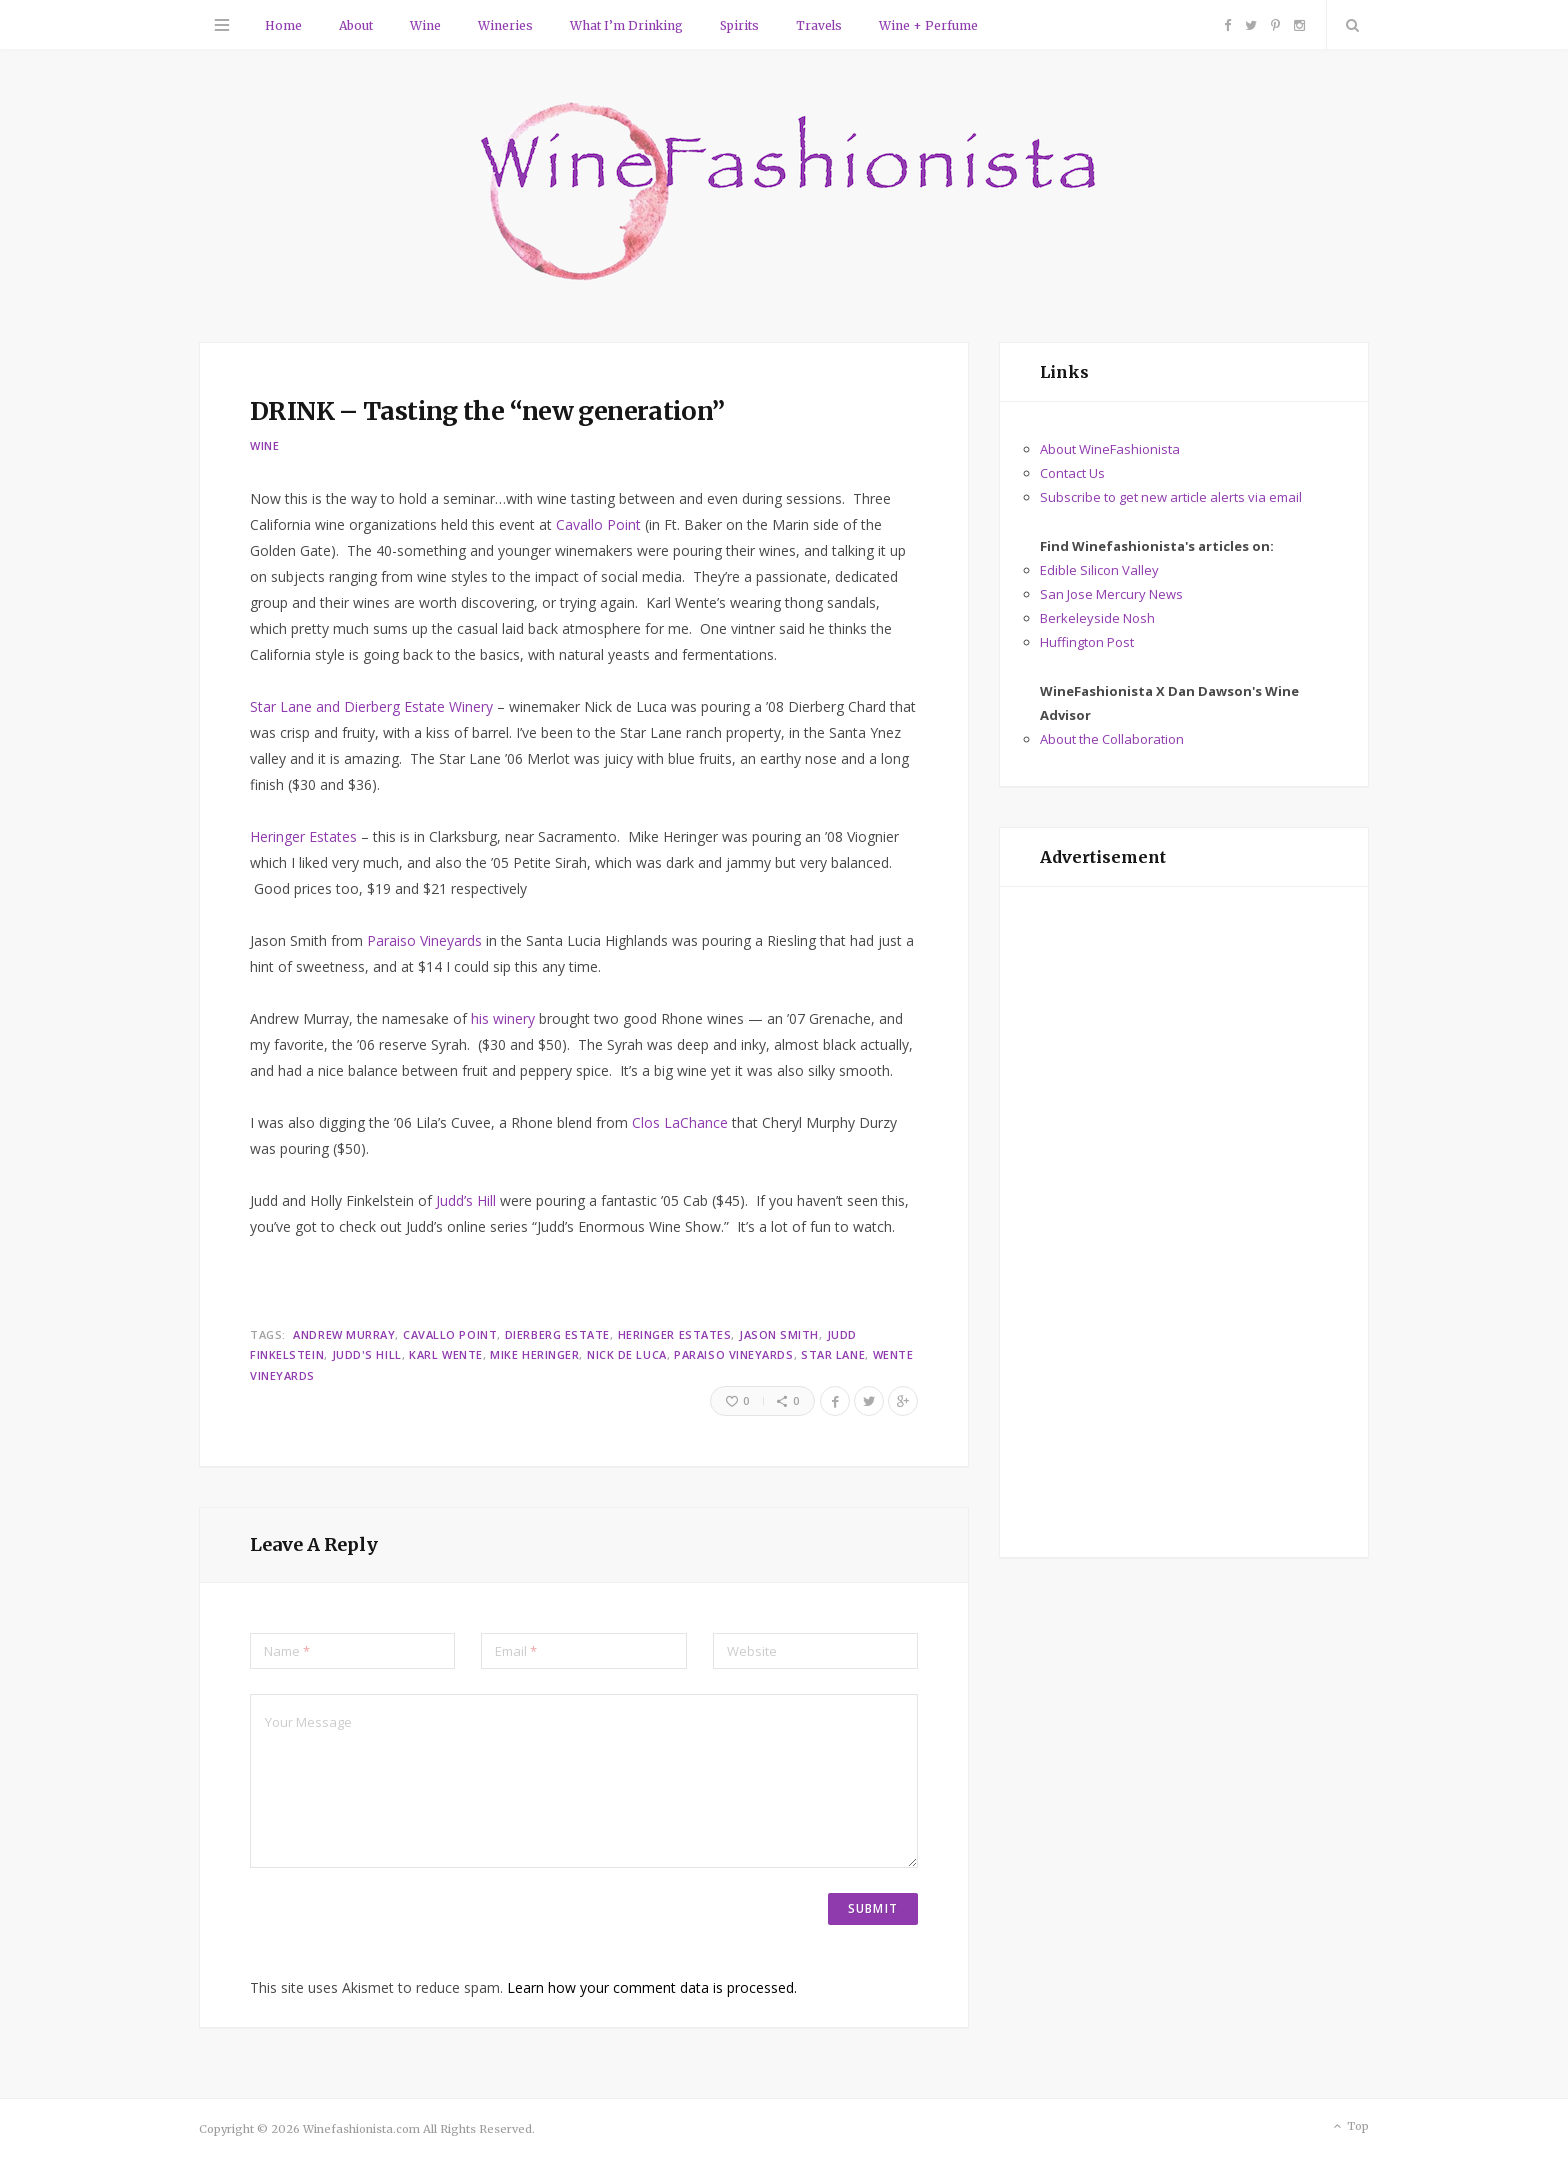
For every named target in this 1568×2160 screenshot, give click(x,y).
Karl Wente (446, 1354)
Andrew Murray (344, 1334)
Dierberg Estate (557, 1334)
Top (1349, 2127)
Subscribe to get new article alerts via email (1171, 497)
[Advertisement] (1184, 1222)
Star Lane (833, 1354)
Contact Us (1072, 473)
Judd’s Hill (466, 1200)
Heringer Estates (303, 836)
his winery (503, 1018)
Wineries (505, 25)
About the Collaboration (1112, 739)
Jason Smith (779, 1334)
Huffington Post (1087, 642)
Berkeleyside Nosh (1097, 618)
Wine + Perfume (928, 25)
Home (283, 25)
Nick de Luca (627, 1354)
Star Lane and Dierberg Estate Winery (371, 706)
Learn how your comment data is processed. (652, 1987)
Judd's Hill (367, 1354)
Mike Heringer (534, 1354)
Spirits (739, 25)
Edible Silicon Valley (1099, 570)
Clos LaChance (682, 1122)
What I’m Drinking (626, 25)
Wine (425, 25)
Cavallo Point (598, 524)
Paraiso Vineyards (426, 940)
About (356, 25)
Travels (819, 25)
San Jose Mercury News (1111, 594)
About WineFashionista (1110, 449)
